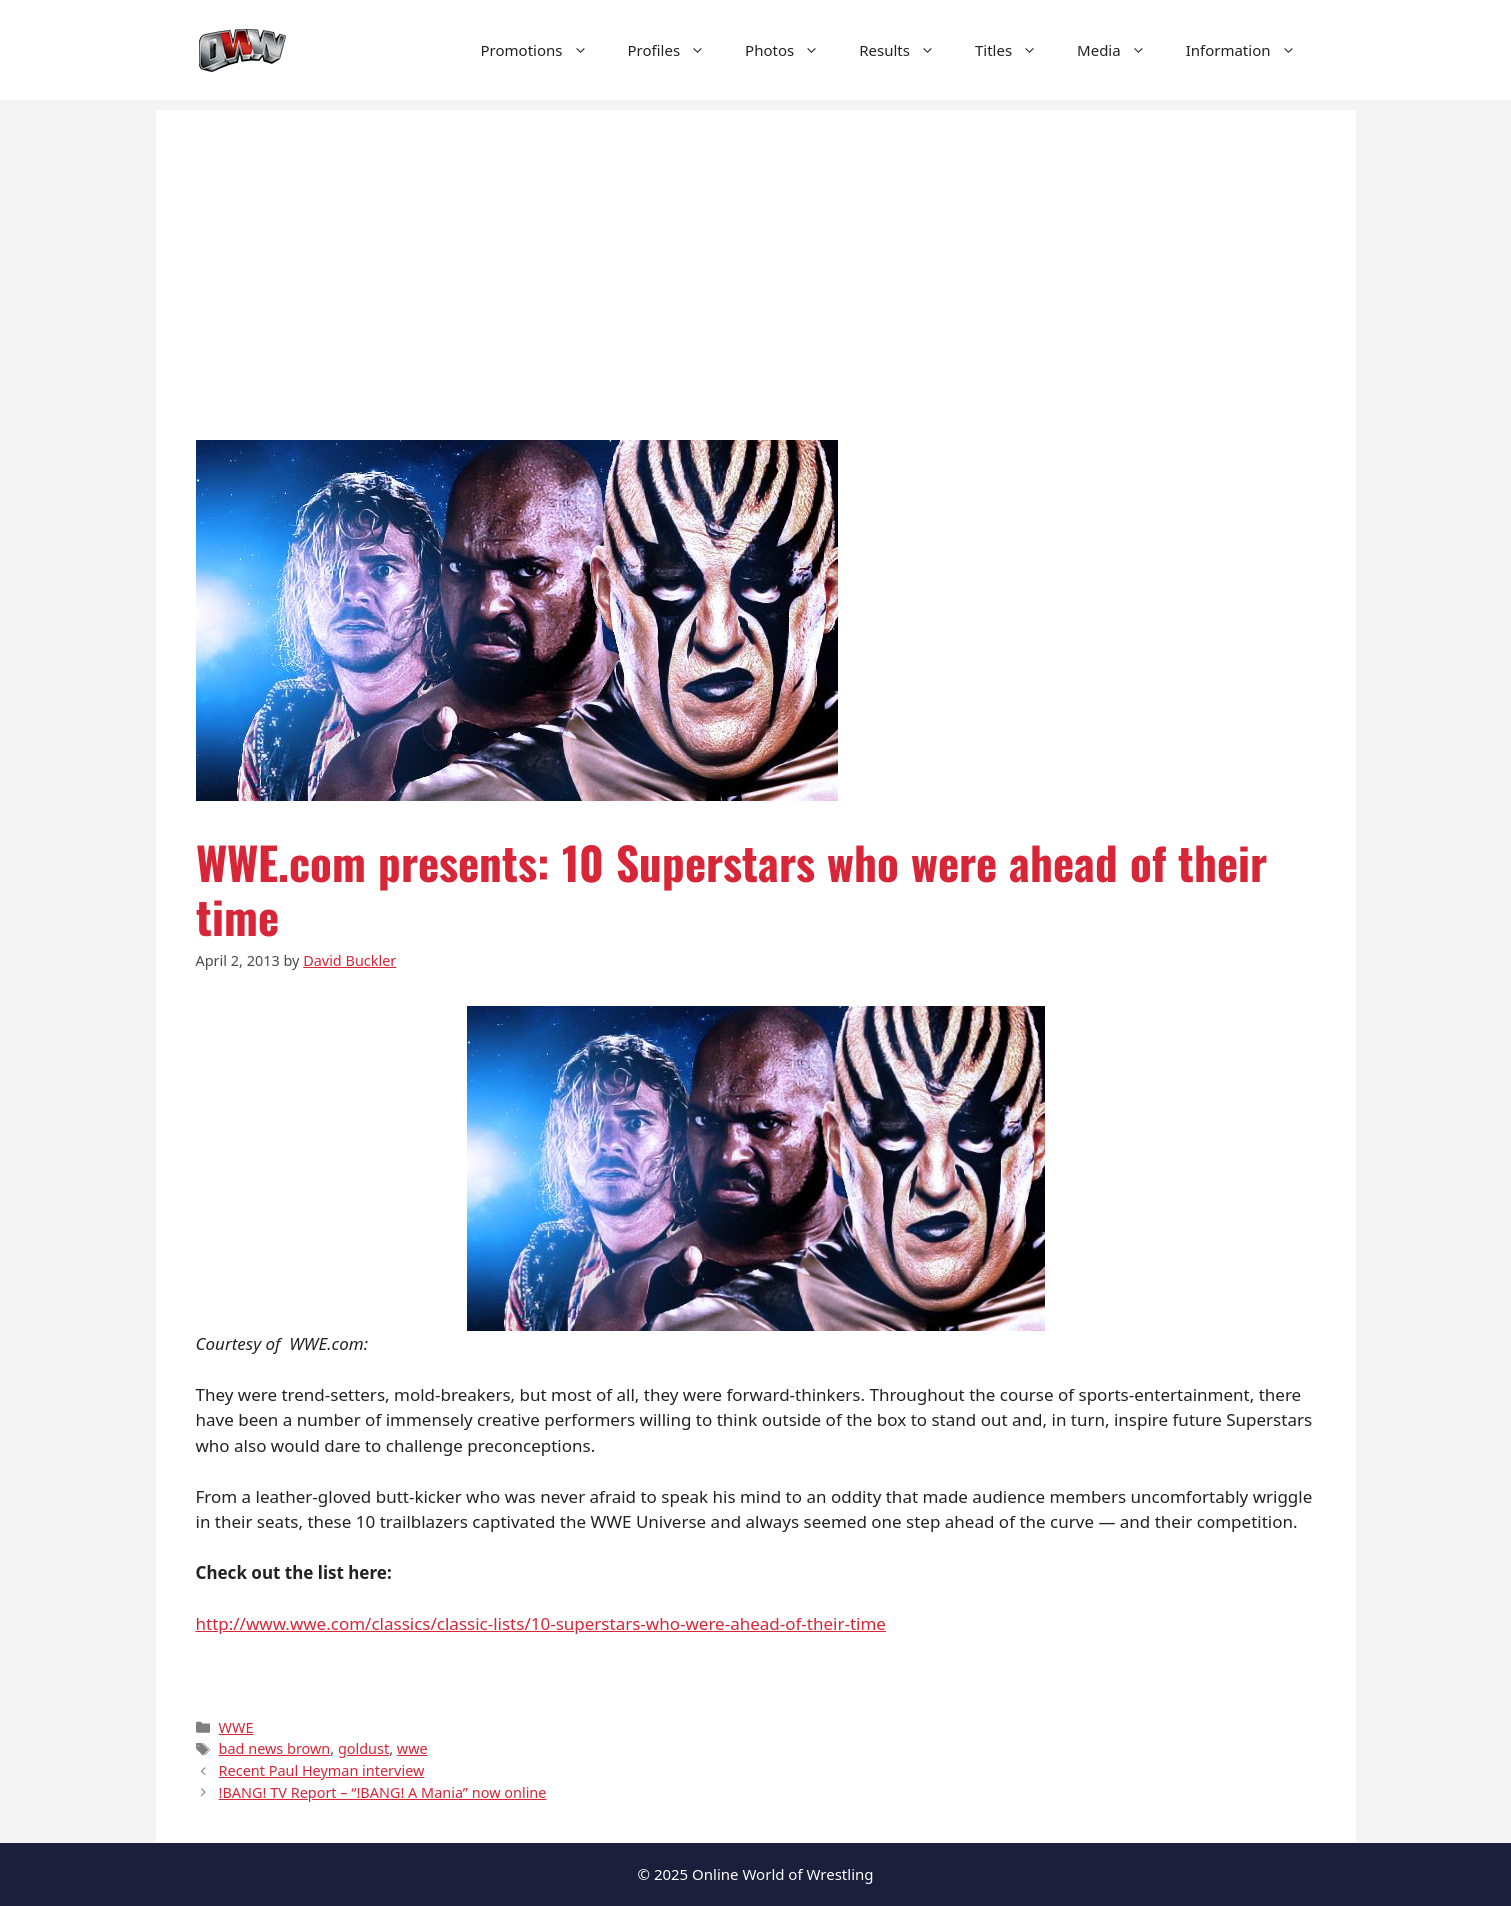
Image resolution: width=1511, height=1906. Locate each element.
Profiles (677, 50)
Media (1121, 50)
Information (1251, 50)
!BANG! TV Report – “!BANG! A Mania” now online (383, 1792)
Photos (792, 50)
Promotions (544, 50)
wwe (412, 1748)
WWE (236, 1727)
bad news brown (275, 1748)
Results (907, 50)
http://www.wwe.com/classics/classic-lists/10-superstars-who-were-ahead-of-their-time (541, 1623)
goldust (363, 1748)
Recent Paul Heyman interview (322, 1770)
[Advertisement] (756, 250)
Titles (1016, 50)
